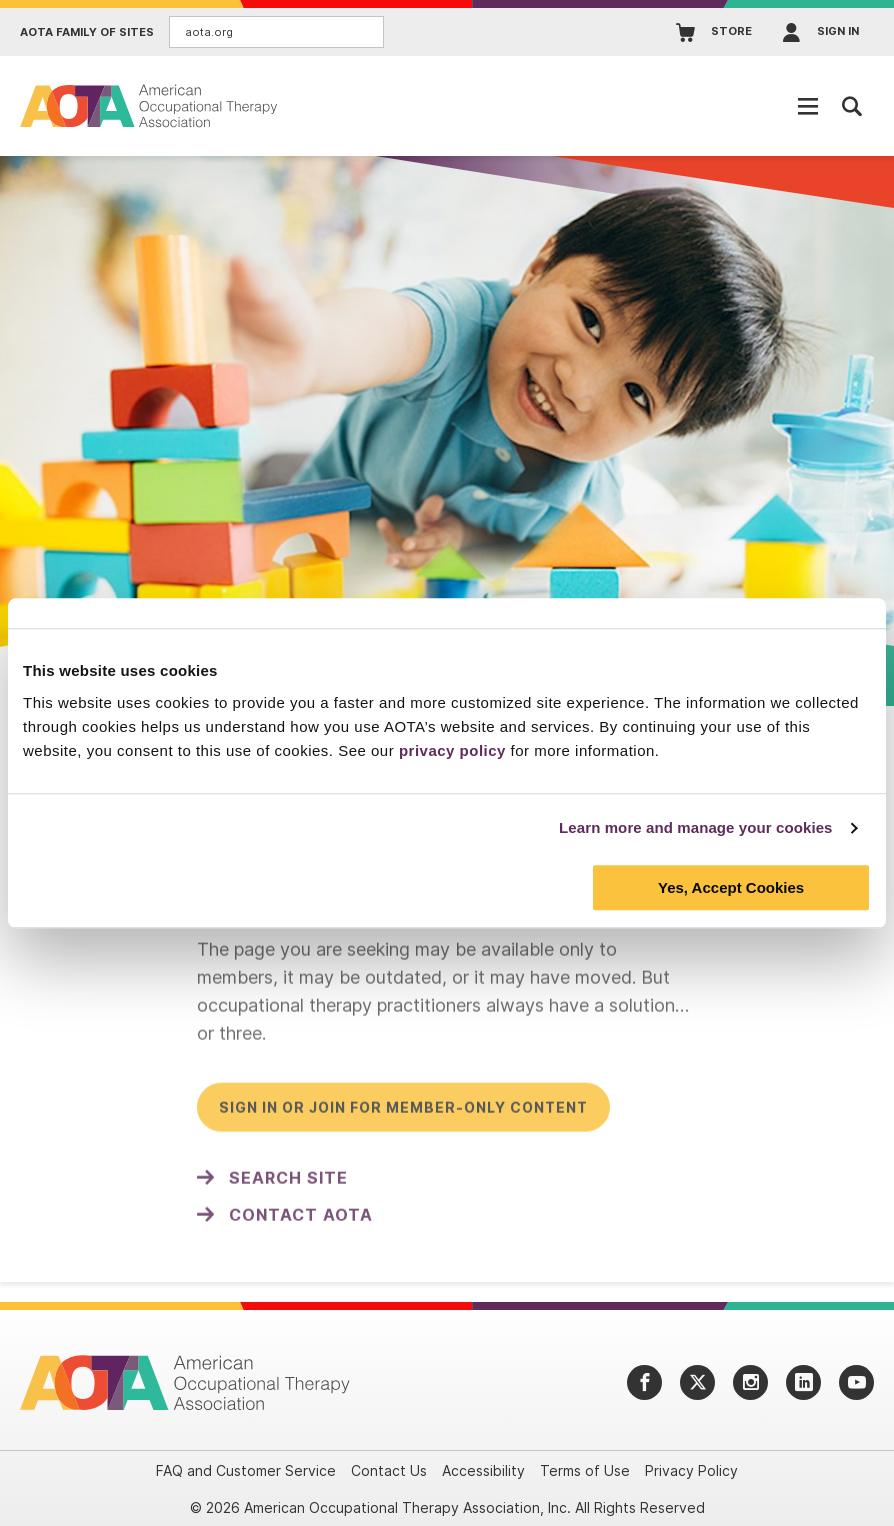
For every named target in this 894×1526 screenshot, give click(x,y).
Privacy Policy (691, 1470)
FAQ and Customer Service (246, 1470)
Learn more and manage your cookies (696, 827)
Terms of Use (585, 1470)
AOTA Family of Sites (87, 32)
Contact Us (389, 1470)
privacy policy (452, 750)
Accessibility (483, 1470)
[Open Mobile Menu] (808, 106)
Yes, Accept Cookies (731, 887)
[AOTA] (150, 105)
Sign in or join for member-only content (403, 1113)
